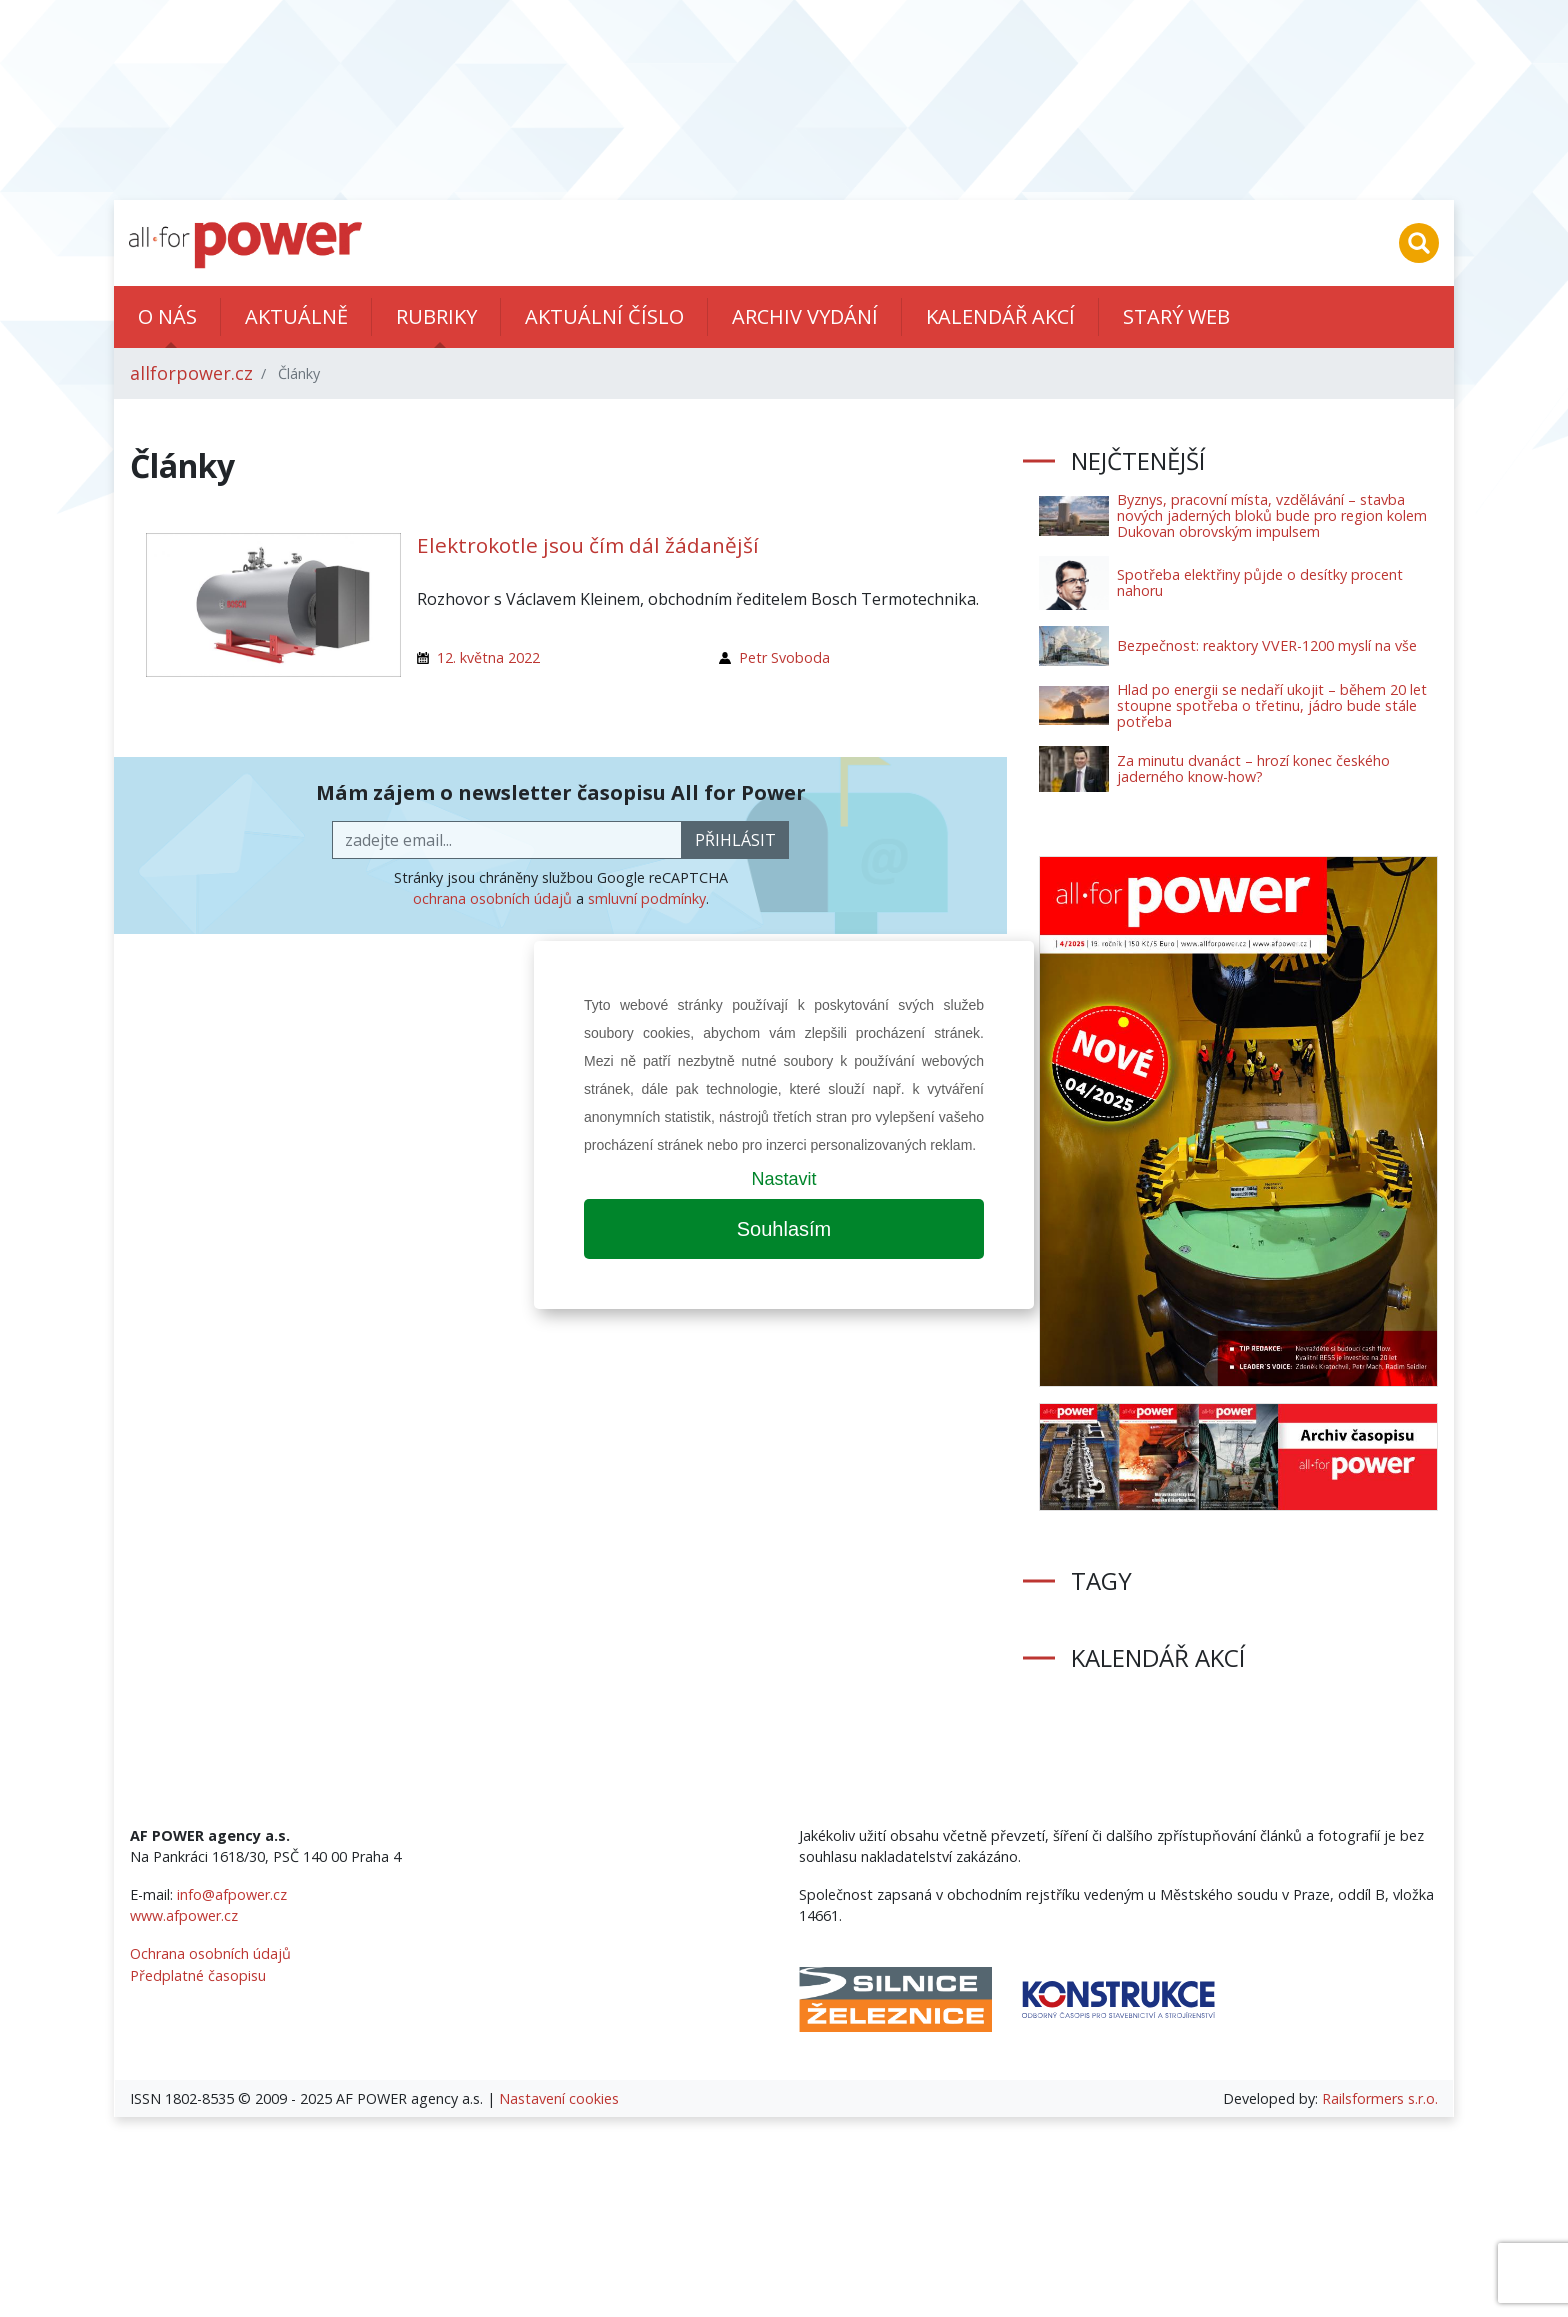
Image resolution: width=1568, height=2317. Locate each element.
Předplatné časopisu (198, 1975)
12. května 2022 (488, 657)
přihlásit (735, 840)
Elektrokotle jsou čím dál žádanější (588, 545)
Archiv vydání (805, 316)
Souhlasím (784, 1229)
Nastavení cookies (559, 2098)
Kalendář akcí (1000, 316)
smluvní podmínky (647, 898)
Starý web (1176, 316)
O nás (167, 316)
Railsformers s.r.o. (1380, 2098)
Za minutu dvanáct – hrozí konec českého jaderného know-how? (1253, 768)
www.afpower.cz (184, 1915)
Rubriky (436, 316)
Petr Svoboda (784, 657)
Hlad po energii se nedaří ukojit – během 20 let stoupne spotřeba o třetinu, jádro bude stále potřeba (1272, 705)
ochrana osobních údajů (492, 898)
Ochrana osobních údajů (210, 1953)
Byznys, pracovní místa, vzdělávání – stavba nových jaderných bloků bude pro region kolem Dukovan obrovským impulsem (1272, 515)
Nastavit (783, 1179)
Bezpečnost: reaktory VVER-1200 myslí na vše (1267, 645)
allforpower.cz (191, 373)
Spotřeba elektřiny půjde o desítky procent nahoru (1260, 582)
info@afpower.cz (232, 1894)
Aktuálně (296, 316)
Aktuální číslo (604, 316)
